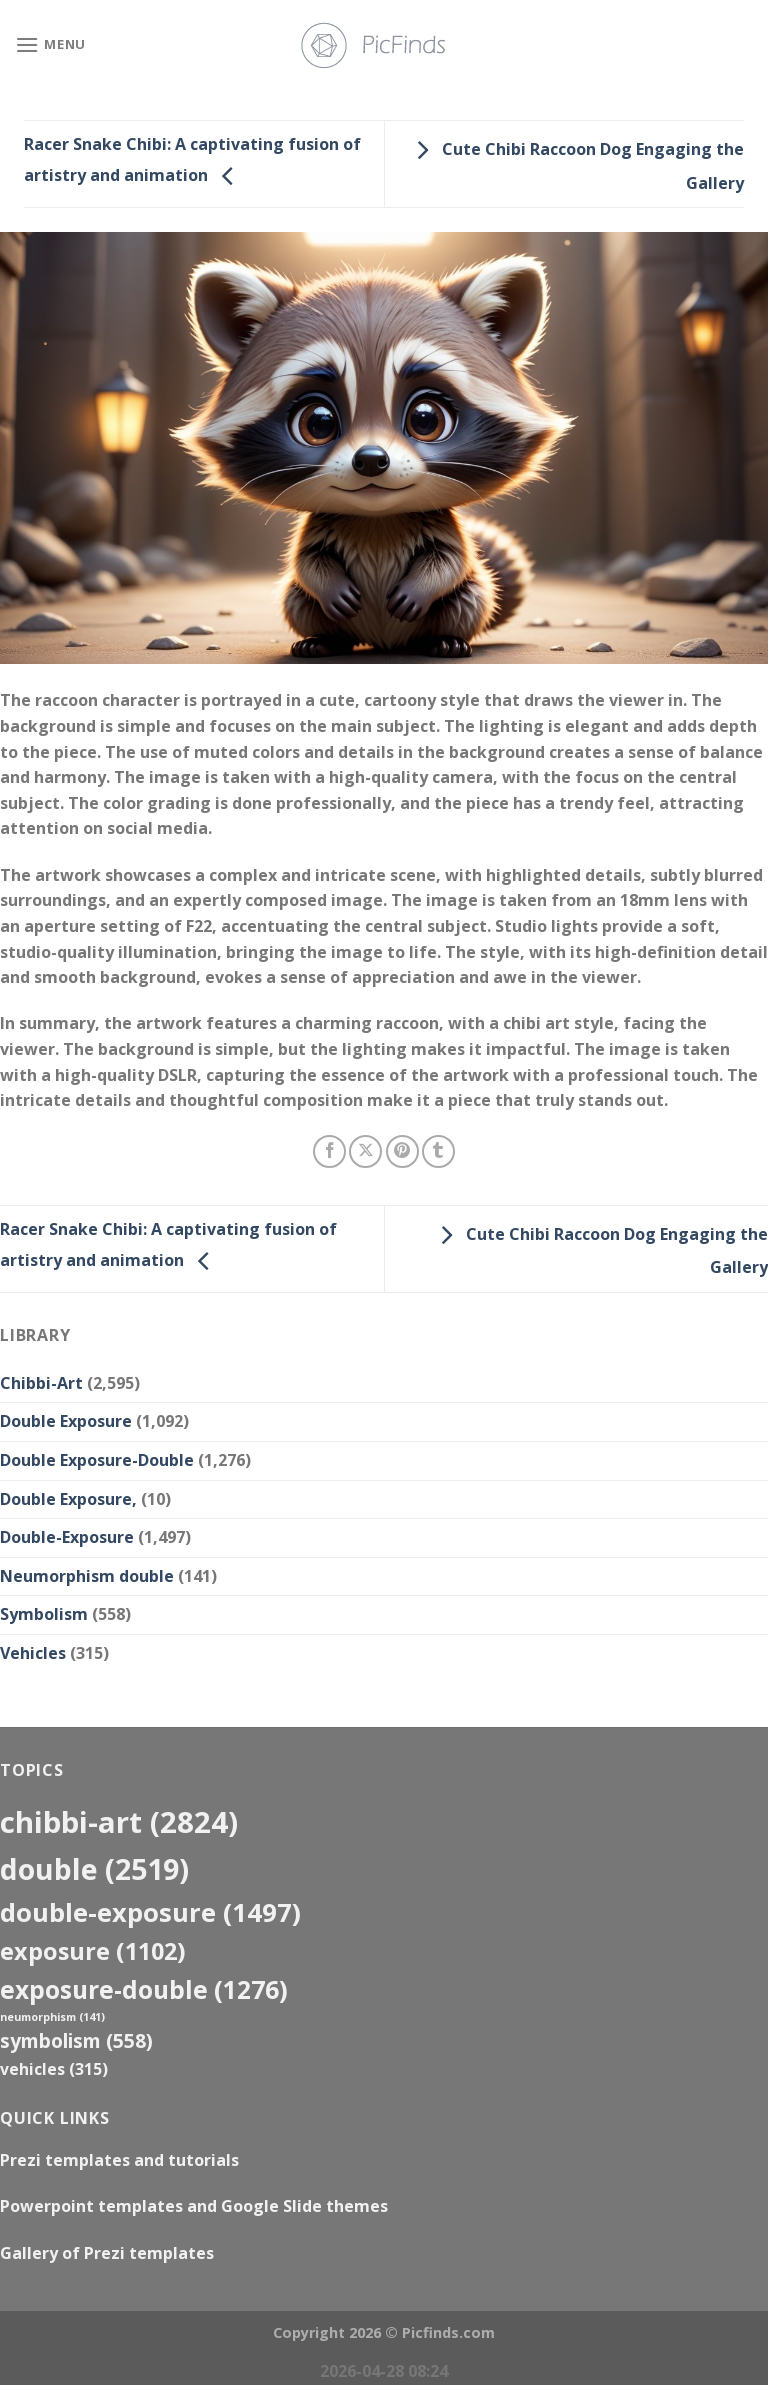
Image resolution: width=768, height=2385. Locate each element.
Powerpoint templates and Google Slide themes (194, 2206)
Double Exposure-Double (97, 1460)
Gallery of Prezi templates (107, 2253)
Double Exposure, (68, 1499)
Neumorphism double (87, 1576)
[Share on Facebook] (329, 1151)
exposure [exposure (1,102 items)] (93, 1951)
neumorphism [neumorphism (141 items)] (52, 2017)
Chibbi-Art (41, 1383)
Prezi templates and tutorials (119, 2160)
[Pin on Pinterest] (402, 1151)
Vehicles (33, 1653)
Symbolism (44, 1614)
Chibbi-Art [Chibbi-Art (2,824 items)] (119, 1822)
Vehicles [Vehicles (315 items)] (54, 2069)
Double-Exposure (67, 1537)
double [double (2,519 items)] (94, 1868)
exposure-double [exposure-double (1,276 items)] (144, 1989)
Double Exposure (66, 1421)
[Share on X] (365, 1151)
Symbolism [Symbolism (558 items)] (76, 2040)
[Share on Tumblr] (438, 1151)
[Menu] (50, 44)
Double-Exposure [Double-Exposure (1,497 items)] (150, 1912)
